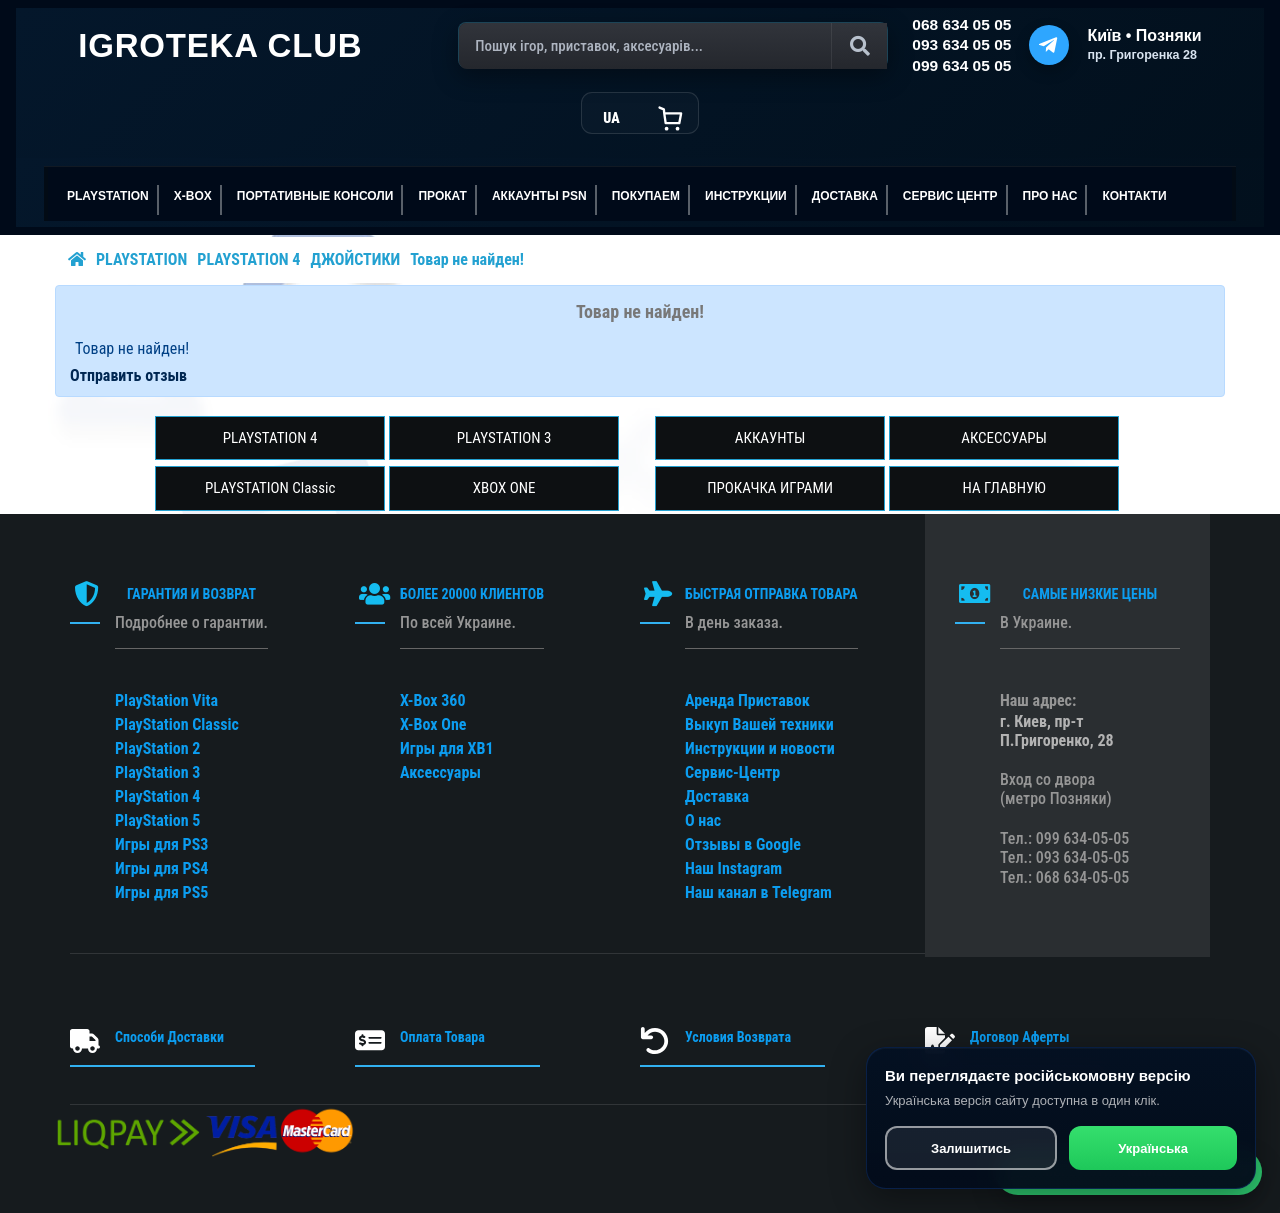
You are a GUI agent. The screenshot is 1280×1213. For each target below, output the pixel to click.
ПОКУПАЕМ (646, 196)
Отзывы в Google (743, 844)
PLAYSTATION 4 (248, 259)
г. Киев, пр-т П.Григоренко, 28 (1057, 731)
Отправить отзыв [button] (128, 375)
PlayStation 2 (157, 748)
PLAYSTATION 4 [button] (270, 438)
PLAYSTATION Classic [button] (270, 488)
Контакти (1134, 196)
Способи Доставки (169, 1037)
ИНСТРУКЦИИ (746, 196)
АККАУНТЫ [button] (770, 438)
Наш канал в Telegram (758, 892)
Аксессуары (440, 772)
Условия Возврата (738, 1037)
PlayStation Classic (177, 724)
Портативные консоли (315, 196)
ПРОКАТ (442, 196)
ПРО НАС (1050, 196)
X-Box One (433, 724)
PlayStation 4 (157, 796)
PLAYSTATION (108, 196)
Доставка (845, 196)
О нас (703, 820)
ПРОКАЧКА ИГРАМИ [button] (770, 488)
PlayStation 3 (157, 772)
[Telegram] (1049, 45)
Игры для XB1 (447, 748)
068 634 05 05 (961, 24)
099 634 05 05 (961, 65)
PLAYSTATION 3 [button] (504, 438)
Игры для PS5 (161, 892)
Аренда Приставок (747, 700)
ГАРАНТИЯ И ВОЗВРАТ (191, 594)
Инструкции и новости (760, 748)
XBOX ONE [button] (504, 488)
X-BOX (193, 196)
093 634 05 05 (961, 44)
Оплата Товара (442, 1037)
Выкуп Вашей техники (759, 724)
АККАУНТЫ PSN (539, 196)
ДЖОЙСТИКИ (355, 259)
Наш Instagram (733, 868)
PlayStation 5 (157, 820)
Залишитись (970, 1150)
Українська (1153, 1150)
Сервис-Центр (732, 772)
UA (611, 118)
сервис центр (950, 196)
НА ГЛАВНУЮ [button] (1003, 488)
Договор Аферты (1019, 1037)
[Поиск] (673, 46)
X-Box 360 (432, 700)
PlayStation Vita (166, 700)
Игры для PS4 (161, 868)
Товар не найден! (467, 259)
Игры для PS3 (161, 844)
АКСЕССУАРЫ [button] (1004, 438)
